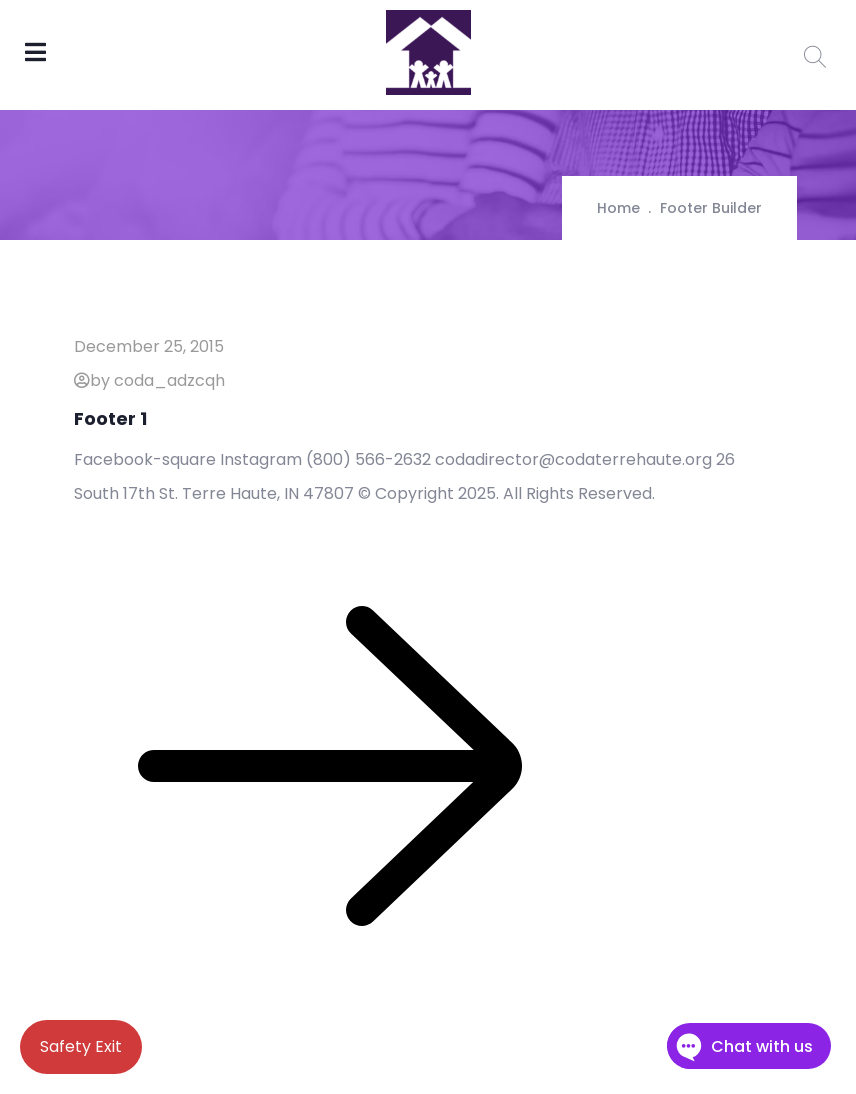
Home (618, 208)
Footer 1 (110, 418)
